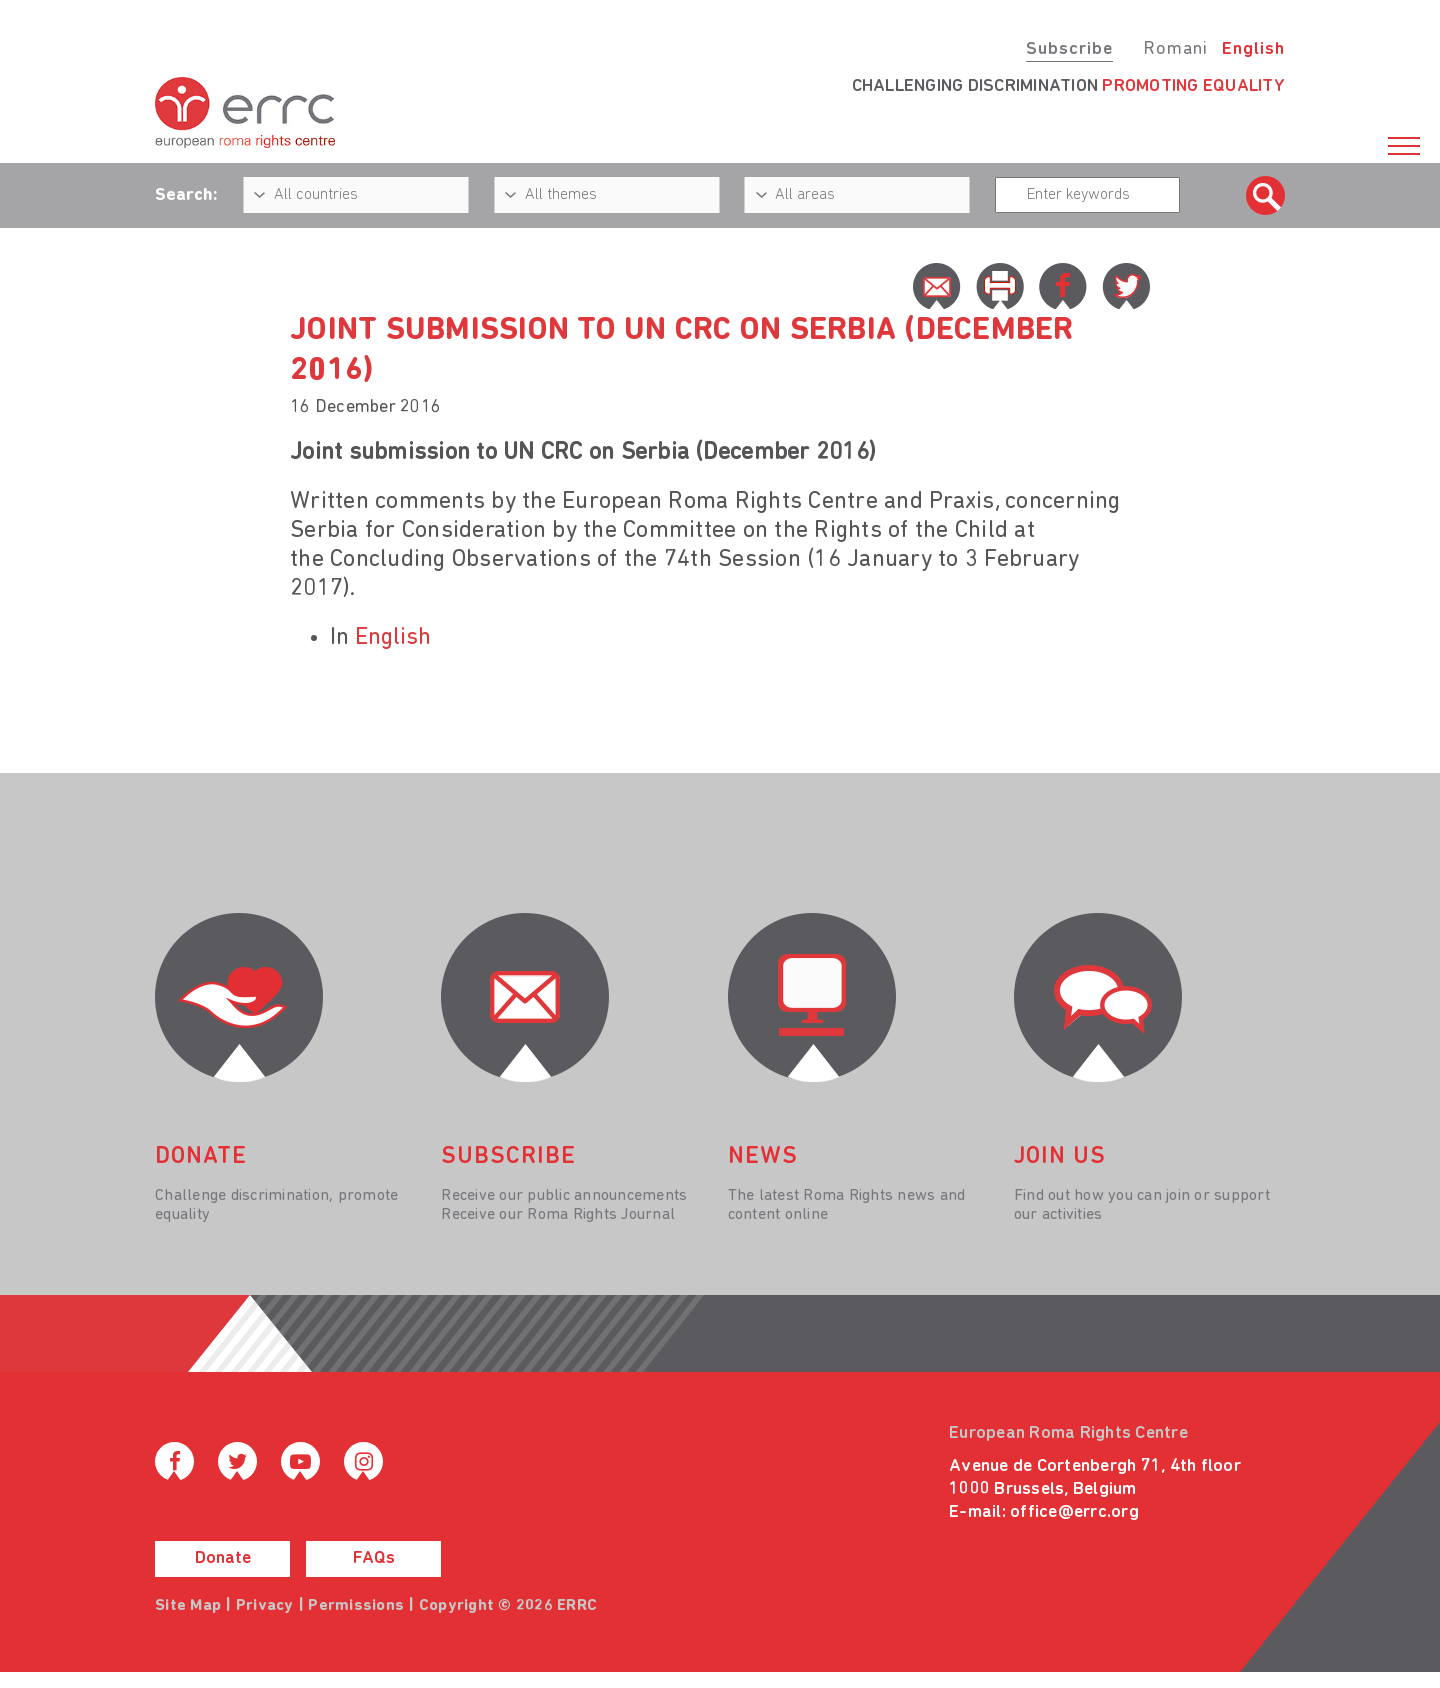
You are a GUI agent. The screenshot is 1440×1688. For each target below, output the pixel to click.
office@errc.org (1074, 1512)
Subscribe (1069, 49)
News (763, 1157)
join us (1060, 1157)
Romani (1175, 49)
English (1253, 49)
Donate (223, 1558)
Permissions (356, 1606)
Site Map (188, 1606)
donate (201, 1157)
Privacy (265, 1606)
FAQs (374, 1558)
